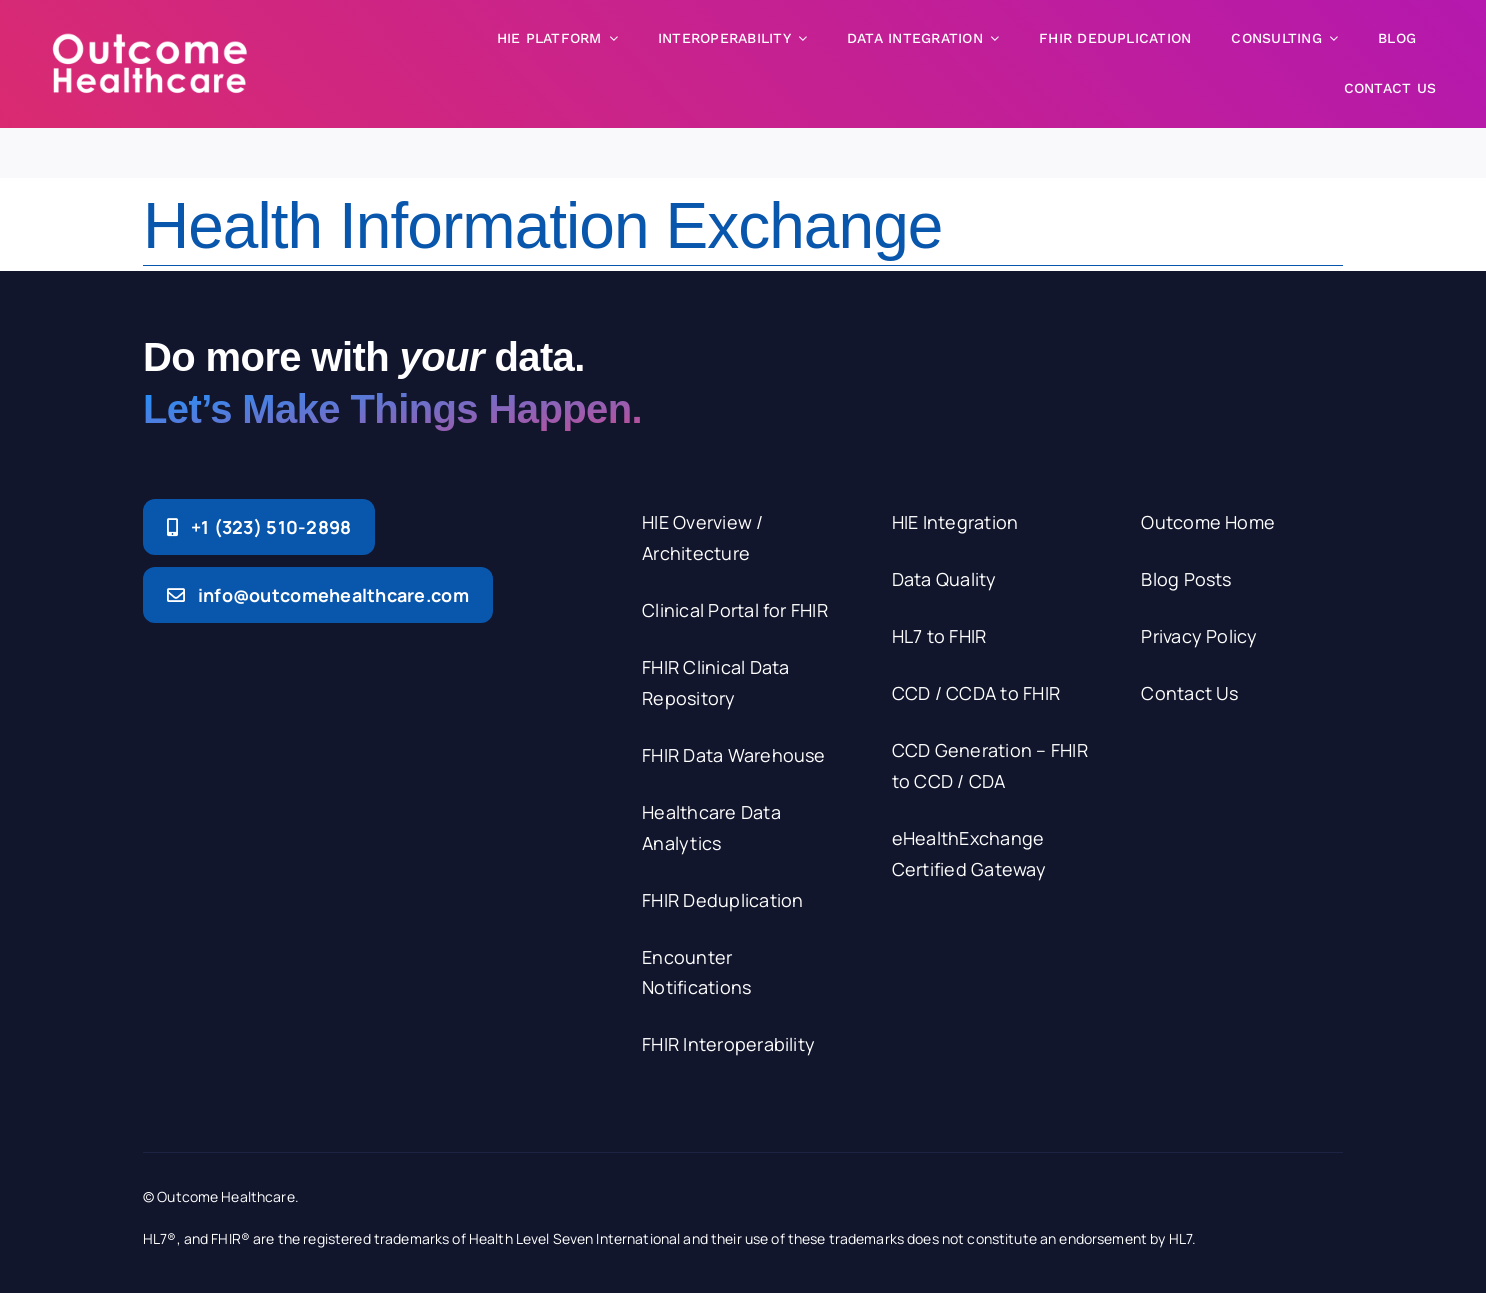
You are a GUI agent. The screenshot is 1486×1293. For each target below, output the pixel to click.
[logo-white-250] (150, 40)
